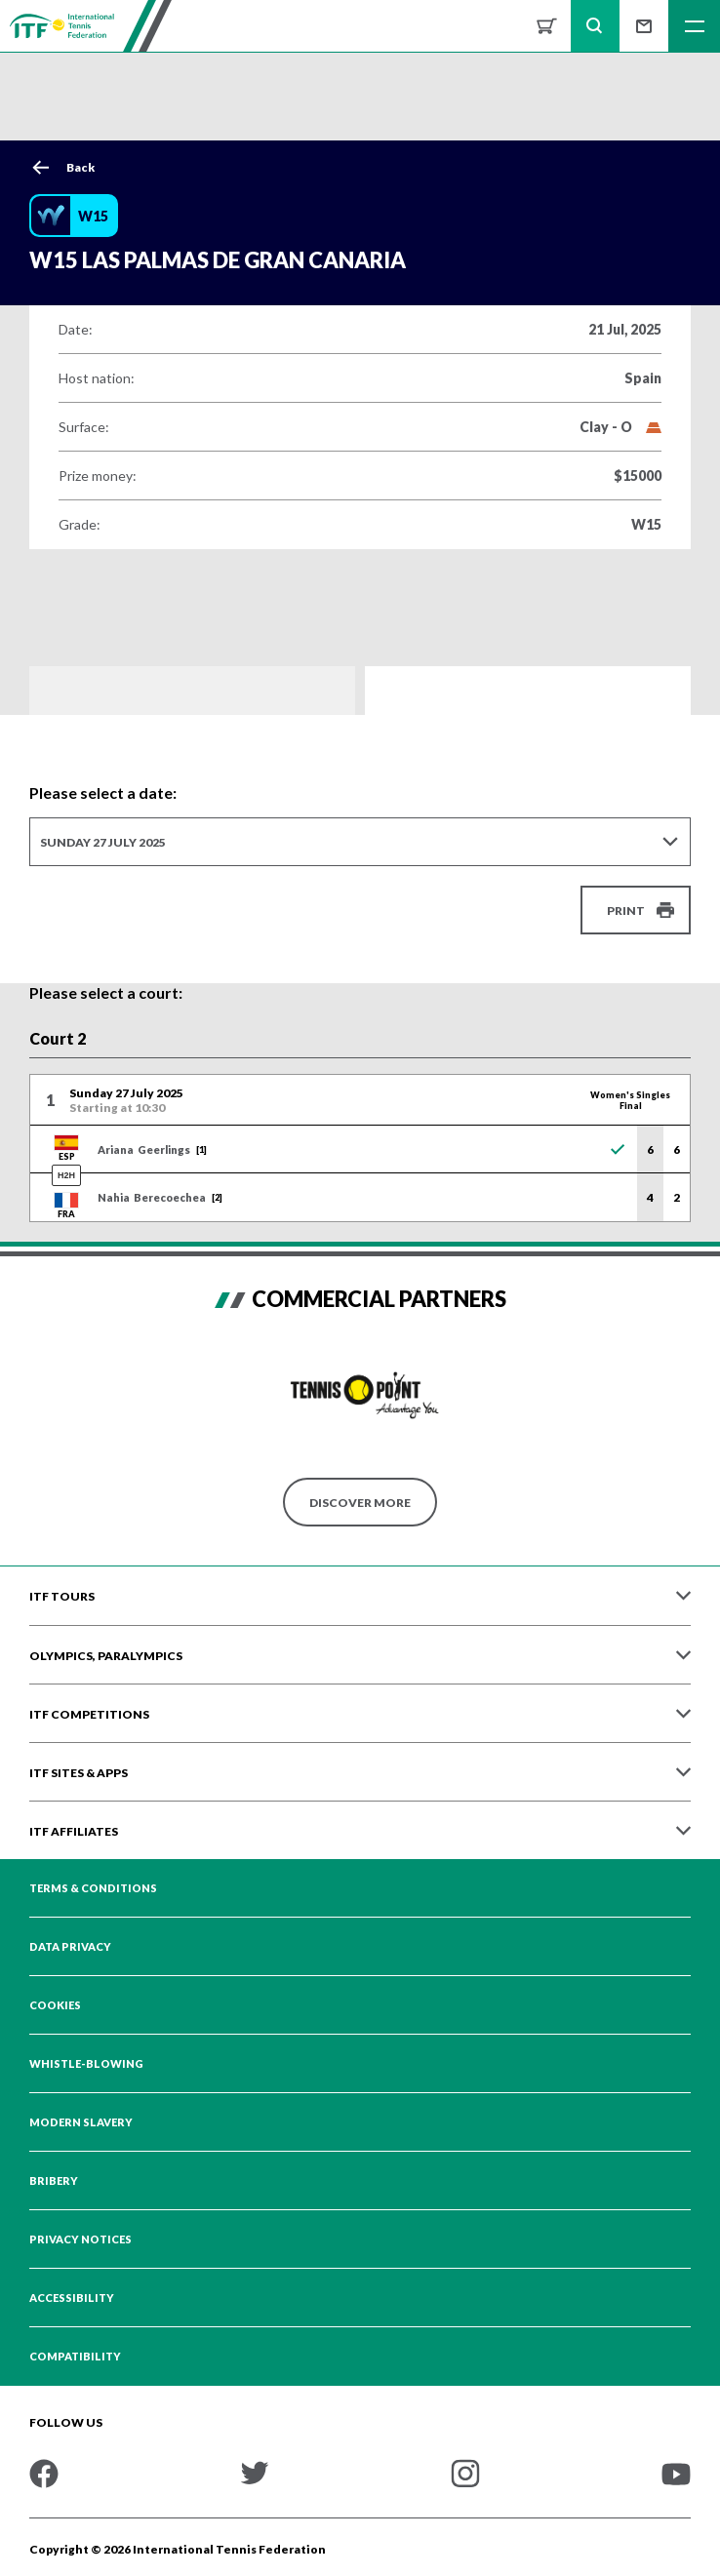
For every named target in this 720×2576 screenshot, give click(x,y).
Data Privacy (70, 1947)
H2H (66, 1175)
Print (626, 910)
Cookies (55, 2005)
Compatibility (75, 2356)
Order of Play (528, 690)
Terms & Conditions (93, 1888)
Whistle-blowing (86, 2064)
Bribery (53, 2181)
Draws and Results (192, 690)
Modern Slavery (81, 2122)
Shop (546, 26)
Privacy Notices (80, 2239)
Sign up (644, 26)
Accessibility (71, 2298)
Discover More (360, 1502)
